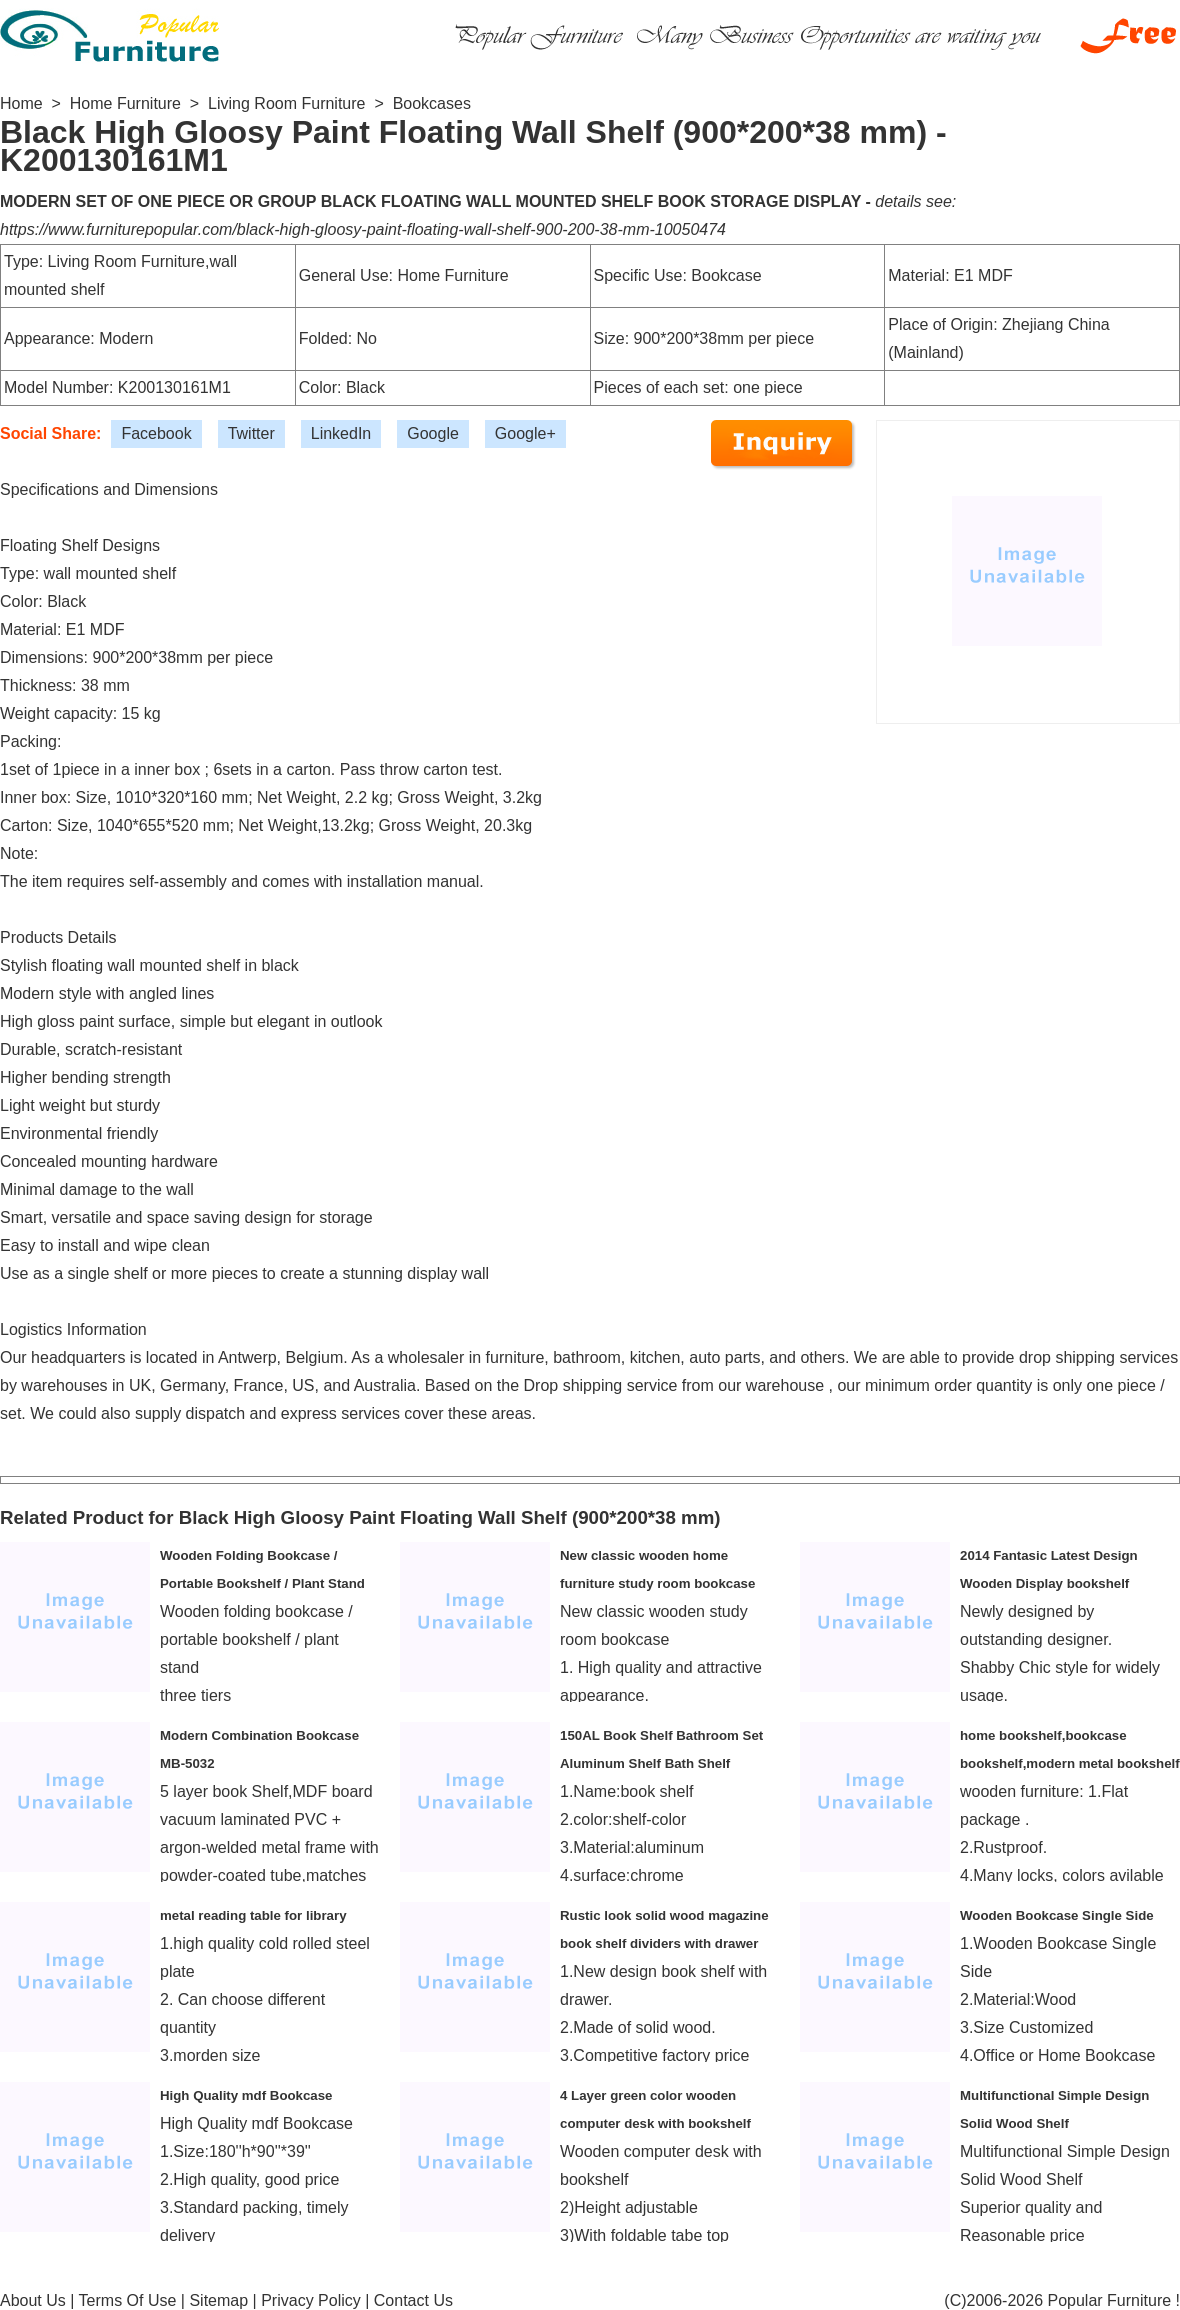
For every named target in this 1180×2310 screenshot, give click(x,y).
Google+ (525, 433)
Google (433, 433)
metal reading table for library (253, 1915)
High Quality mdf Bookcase (246, 2095)
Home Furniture (125, 103)
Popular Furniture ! (1113, 2300)
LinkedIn (341, 433)
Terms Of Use (128, 2300)
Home (21, 103)
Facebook (156, 433)
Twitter (251, 433)
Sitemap (218, 2300)
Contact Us (413, 2300)
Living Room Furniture (286, 103)
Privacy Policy (311, 2300)
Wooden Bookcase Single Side (1057, 1915)
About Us (33, 2300)
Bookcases (432, 103)
